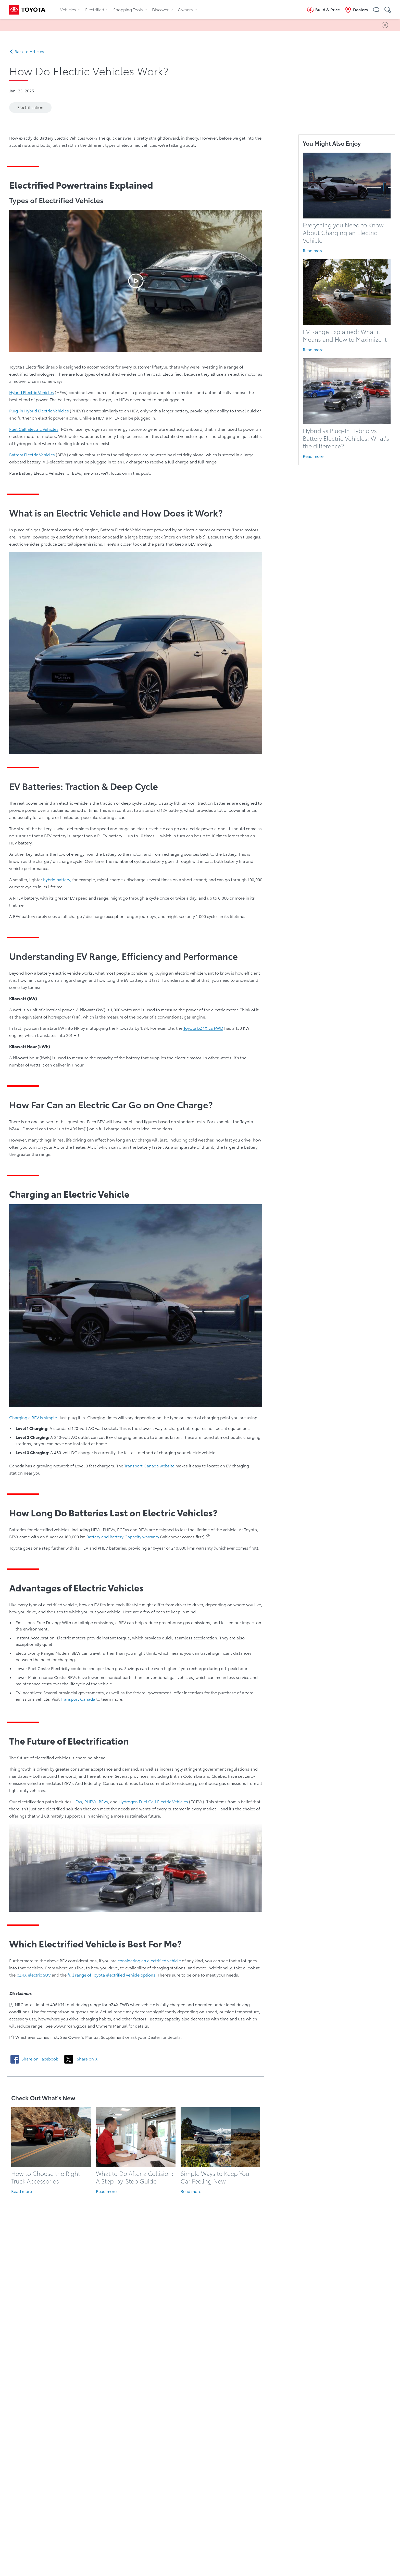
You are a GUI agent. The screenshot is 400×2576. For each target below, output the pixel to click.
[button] (376, 9)
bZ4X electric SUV (34, 1975)
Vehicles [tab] (70, 9)
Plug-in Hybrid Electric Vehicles (39, 410)
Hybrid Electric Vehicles (31, 392)
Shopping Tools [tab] (130, 9)
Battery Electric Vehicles (32, 454)
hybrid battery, (57, 879)
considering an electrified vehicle (149, 1960)
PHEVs (90, 1801)
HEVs (77, 1801)
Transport (70, 1699)
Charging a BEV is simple (33, 1417)
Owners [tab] (187, 9)
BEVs (103, 1801)
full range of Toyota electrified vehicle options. (112, 1975)
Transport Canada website (150, 1465)
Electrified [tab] (96, 9)
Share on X (87, 2059)
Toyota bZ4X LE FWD (203, 1028)
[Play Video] (135, 281)
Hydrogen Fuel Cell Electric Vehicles (153, 1801)
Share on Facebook (39, 2059)
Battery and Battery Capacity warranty (122, 1536)
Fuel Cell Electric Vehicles (33, 429)
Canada (88, 1699)
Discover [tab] (162, 9)
